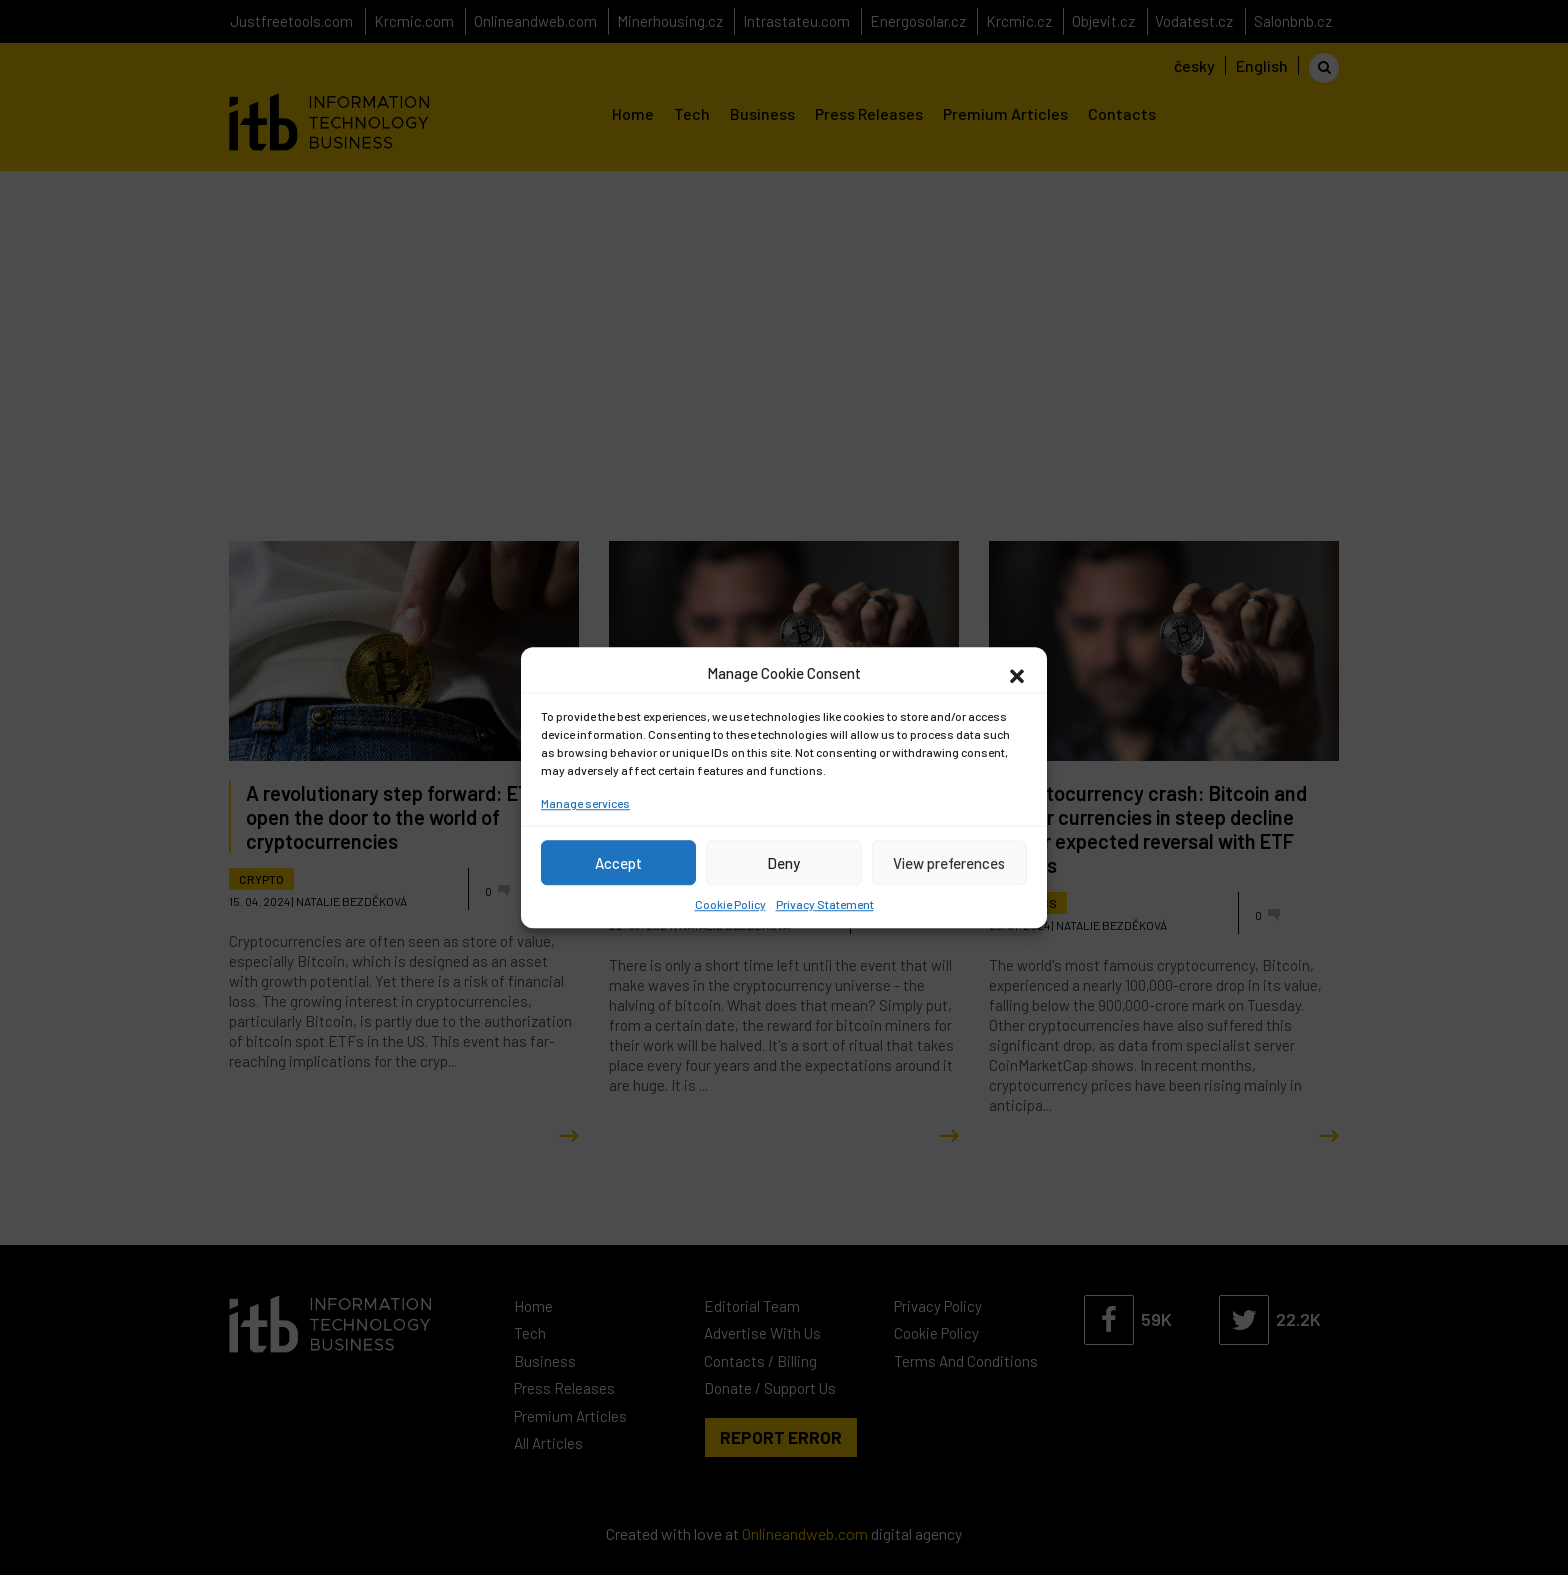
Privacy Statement (825, 904)
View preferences (949, 863)
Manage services (585, 803)
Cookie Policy (730, 904)
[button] (1017, 673)
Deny (783, 863)
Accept (618, 863)
